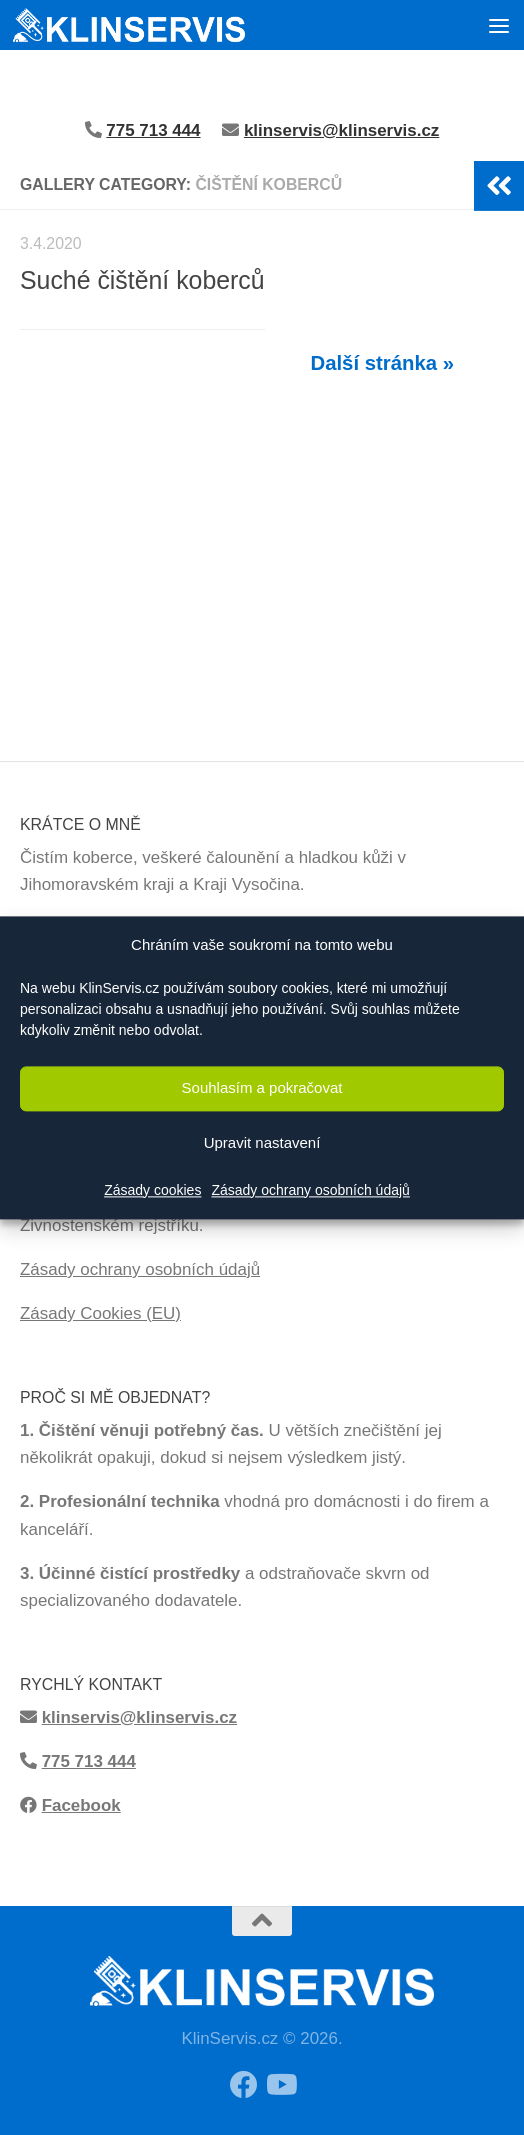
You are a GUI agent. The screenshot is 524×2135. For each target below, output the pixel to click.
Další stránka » (382, 363)
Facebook (81, 1805)
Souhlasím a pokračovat (262, 1088)
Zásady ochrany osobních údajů (310, 1190)
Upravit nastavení (262, 1143)
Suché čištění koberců (142, 280)
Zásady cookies (152, 1190)
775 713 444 (89, 1761)
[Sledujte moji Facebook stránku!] (244, 2085)
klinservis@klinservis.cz (341, 130)
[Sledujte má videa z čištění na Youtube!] (280, 2085)
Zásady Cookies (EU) (100, 1313)
